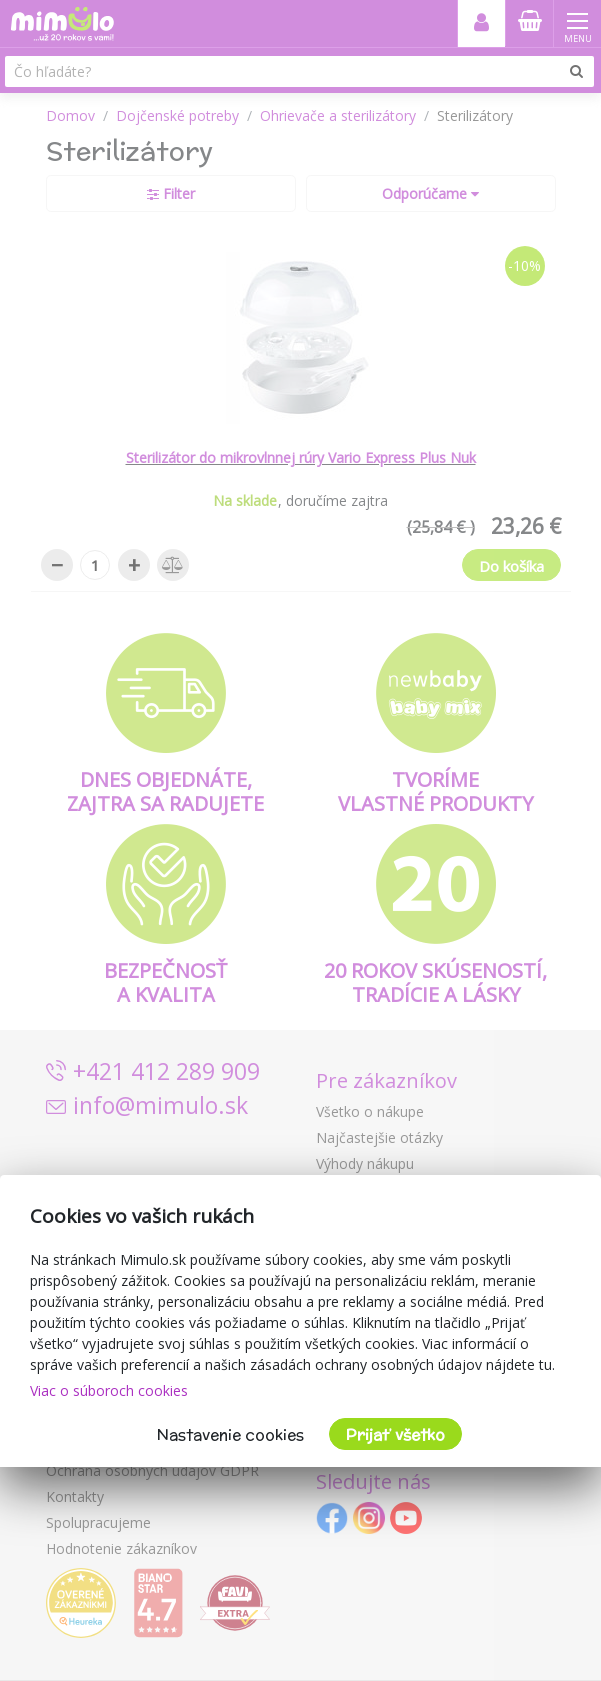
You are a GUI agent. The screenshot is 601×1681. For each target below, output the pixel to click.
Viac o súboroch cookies (109, 1390)
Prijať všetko (395, 1434)
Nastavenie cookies (230, 1434)
